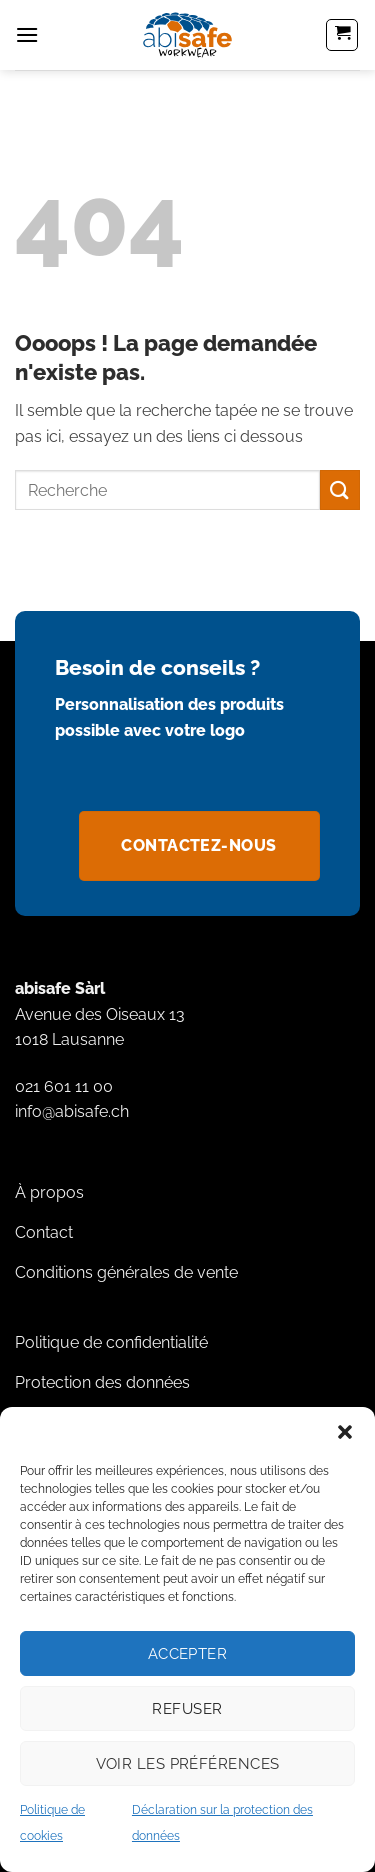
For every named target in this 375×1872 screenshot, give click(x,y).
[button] (345, 1432)
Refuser (187, 1709)
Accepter (188, 1654)
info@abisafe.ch (72, 1111)
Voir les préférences (188, 1764)
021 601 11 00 (64, 1086)
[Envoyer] (340, 489)
